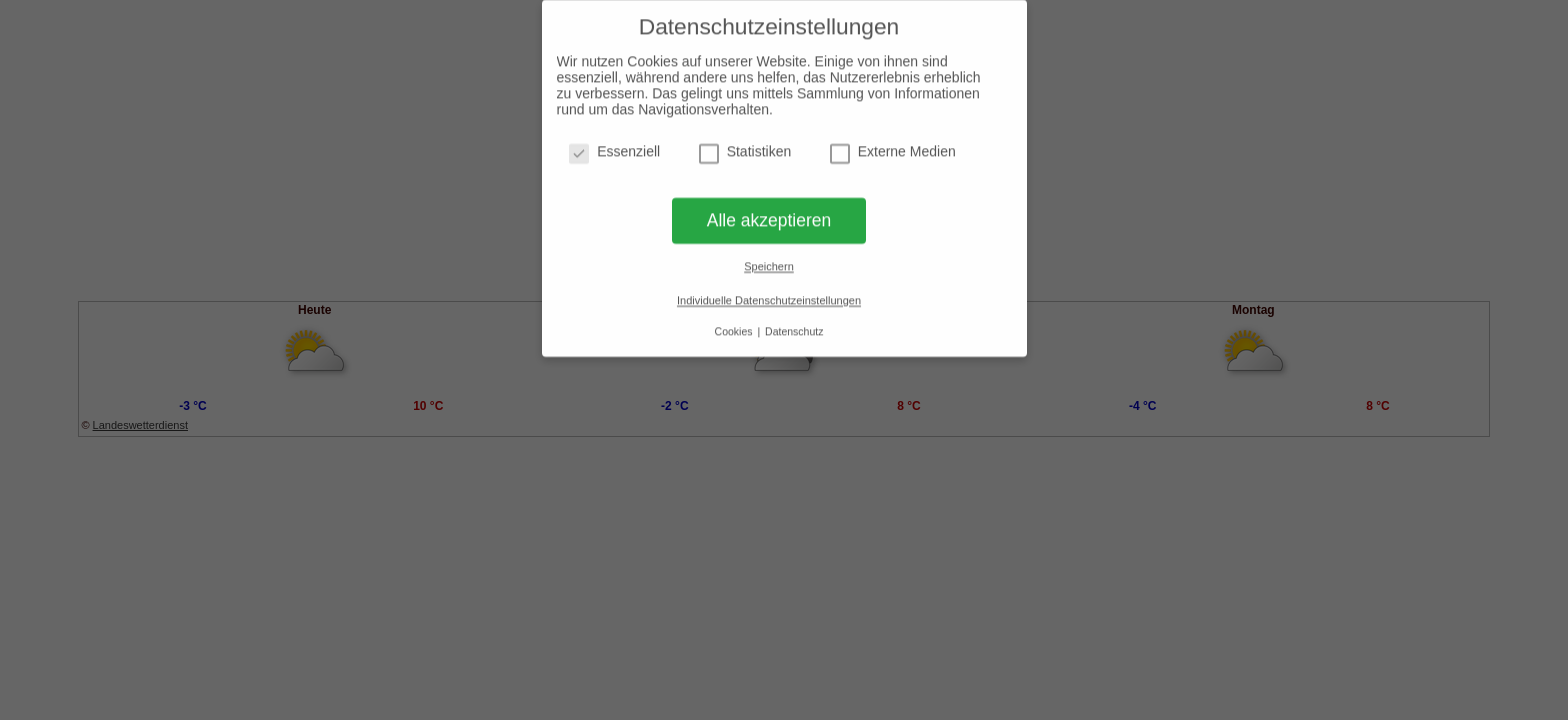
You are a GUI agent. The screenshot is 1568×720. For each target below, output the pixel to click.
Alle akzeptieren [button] (769, 215)
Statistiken (745, 146)
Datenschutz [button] (794, 326)
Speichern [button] (769, 262)
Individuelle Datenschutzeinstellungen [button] (769, 295)
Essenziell (614, 146)
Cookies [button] (735, 326)
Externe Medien (893, 146)
